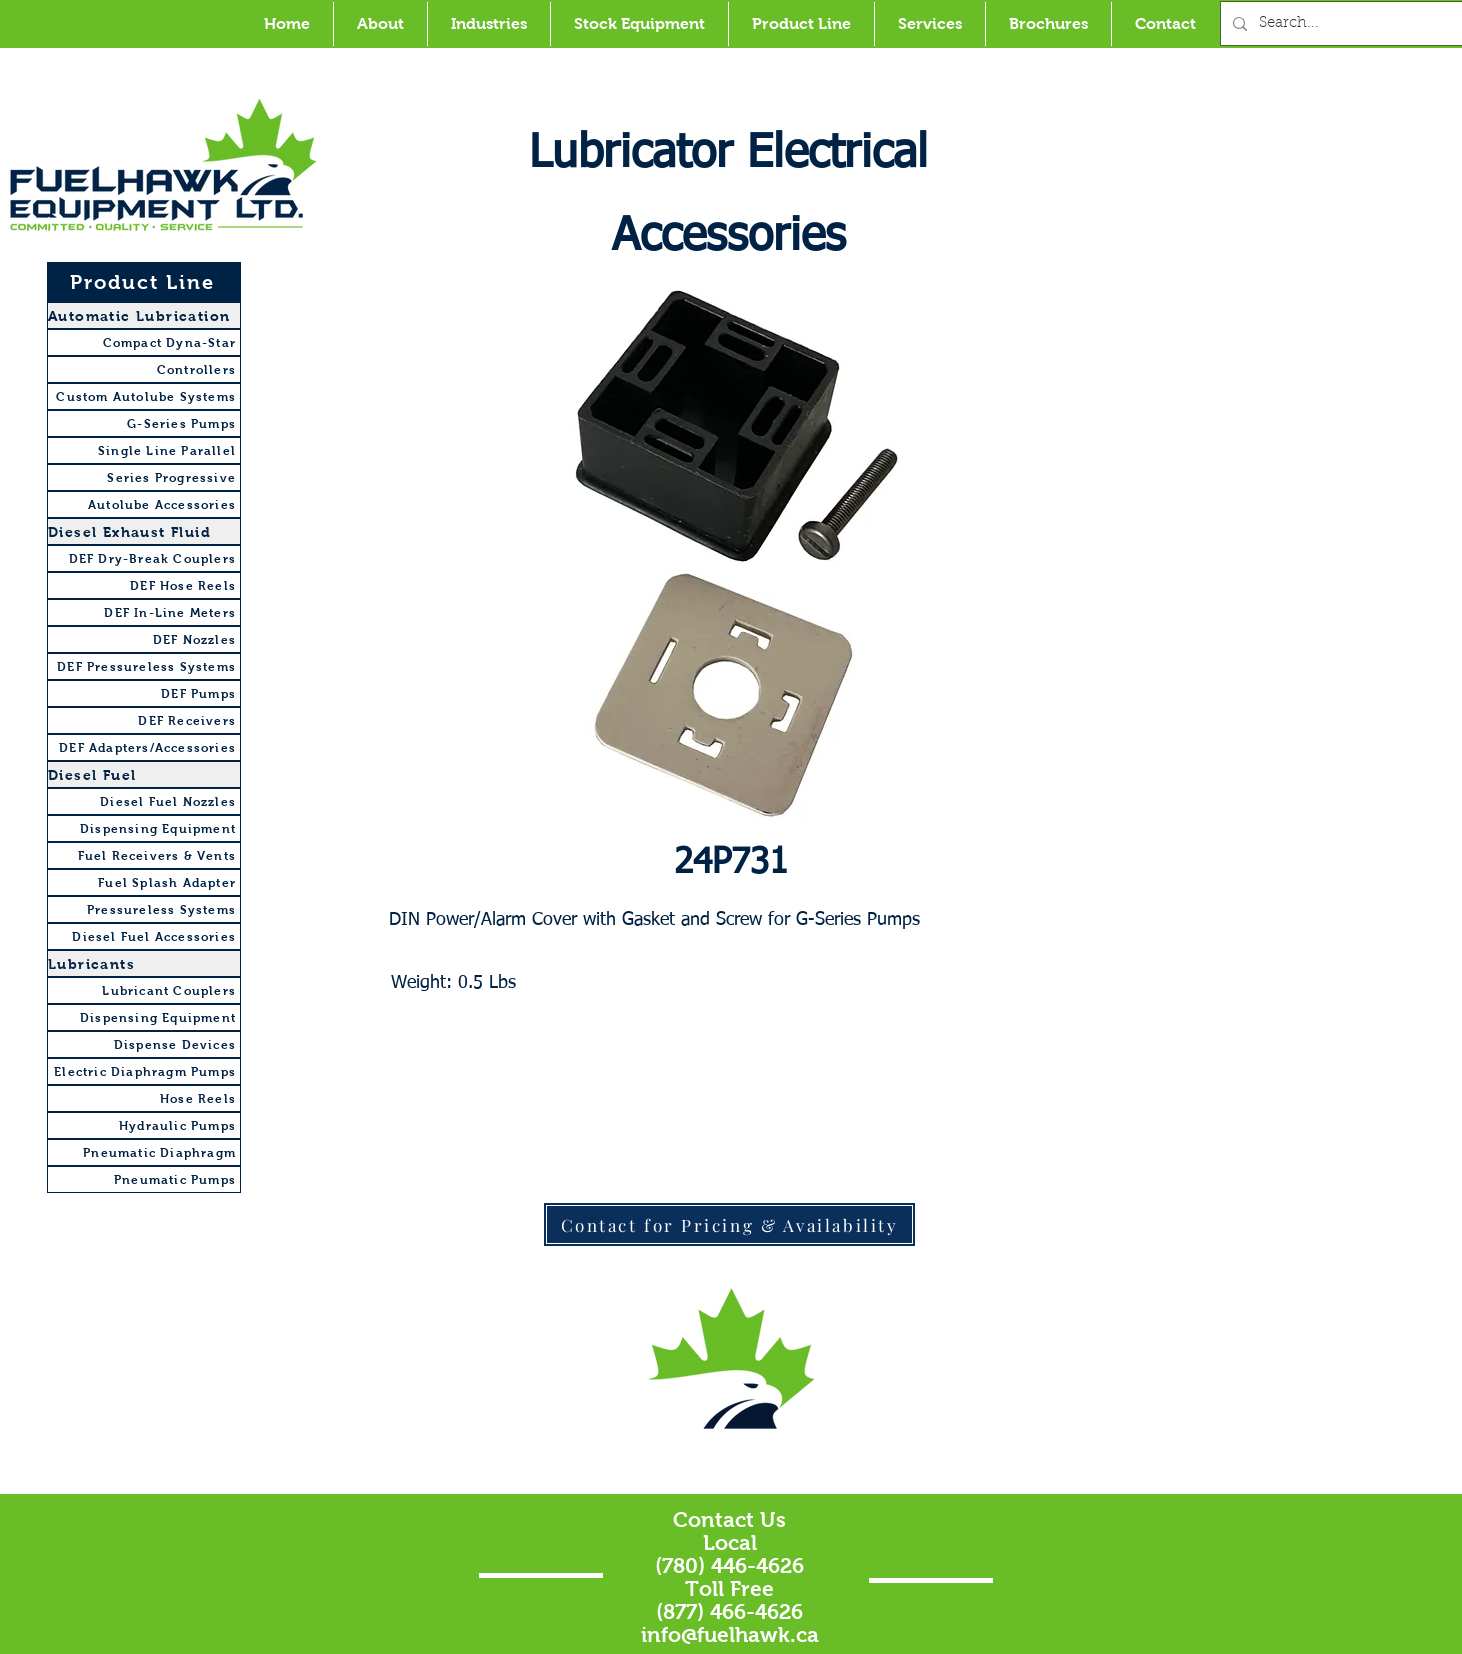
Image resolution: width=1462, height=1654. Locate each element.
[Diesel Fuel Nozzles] (144, 801)
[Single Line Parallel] (144, 450)
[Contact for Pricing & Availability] (729, 1224)
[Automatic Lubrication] (144, 315)
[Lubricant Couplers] (144, 990)
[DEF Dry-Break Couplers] (144, 558)
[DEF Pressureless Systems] (144, 666)
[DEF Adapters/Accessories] (144, 747)
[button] (488, 24)
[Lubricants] (144, 963)
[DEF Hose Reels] (144, 585)
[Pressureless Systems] (144, 909)
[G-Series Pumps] (144, 423)
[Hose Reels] (144, 1098)
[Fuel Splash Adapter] (144, 882)
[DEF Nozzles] (144, 639)
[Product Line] (144, 282)
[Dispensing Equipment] (144, 828)
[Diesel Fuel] (144, 774)
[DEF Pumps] (144, 693)
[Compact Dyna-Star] (144, 342)
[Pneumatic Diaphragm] (144, 1152)
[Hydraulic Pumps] (144, 1125)
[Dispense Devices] (144, 1044)
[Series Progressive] (144, 477)
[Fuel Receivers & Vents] (144, 855)
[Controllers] (144, 369)
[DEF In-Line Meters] (144, 612)
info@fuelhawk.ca (730, 1634)
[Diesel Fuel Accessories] (144, 936)
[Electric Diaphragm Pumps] (144, 1071)
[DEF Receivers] (144, 720)
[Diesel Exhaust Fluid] (144, 531)
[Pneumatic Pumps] (144, 1179)
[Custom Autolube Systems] (144, 396)
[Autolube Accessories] (144, 504)
